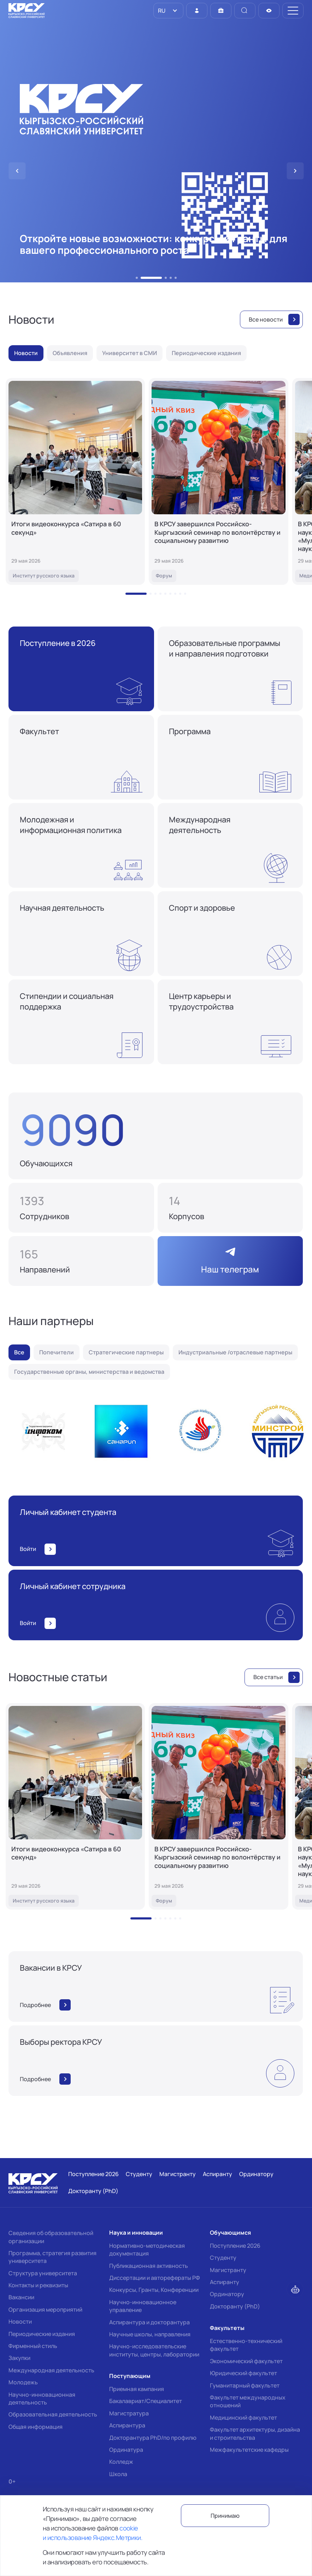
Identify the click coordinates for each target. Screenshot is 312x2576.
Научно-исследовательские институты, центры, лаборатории (154, 2350)
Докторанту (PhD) (235, 2306)
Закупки (19, 2358)
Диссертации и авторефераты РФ (154, 2278)
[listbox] (168, 10)
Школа (118, 2474)
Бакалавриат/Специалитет (145, 2401)
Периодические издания (41, 2334)
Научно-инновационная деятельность (41, 2398)
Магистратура (129, 2413)
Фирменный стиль (32, 2346)
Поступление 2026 (235, 2245)
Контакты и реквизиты (38, 2285)
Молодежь (23, 2382)
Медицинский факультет (243, 2417)
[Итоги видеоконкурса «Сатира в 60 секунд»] (75, 481)
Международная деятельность (51, 2370)
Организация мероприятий (45, 2309)
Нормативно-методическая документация (147, 2249)
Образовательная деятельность (52, 2414)
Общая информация (35, 2427)
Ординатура (126, 2450)
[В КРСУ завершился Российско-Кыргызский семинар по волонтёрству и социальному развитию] (218, 481)
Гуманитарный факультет (244, 2385)
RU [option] (161, 10)
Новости (20, 2321)
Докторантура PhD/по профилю (152, 2438)
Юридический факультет (243, 2373)
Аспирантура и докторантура (149, 2322)
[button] (137, 278)
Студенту (223, 2258)
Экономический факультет (246, 2361)
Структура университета (42, 2273)
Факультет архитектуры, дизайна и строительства (255, 2433)
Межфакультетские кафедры (249, 2450)
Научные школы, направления (149, 2334)
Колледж (121, 2462)
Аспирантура (127, 2425)
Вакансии (21, 2297)
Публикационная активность (148, 2266)
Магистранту (228, 2270)
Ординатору (227, 2294)
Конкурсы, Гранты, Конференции (154, 2290)
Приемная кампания (136, 2389)
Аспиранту (224, 2282)
